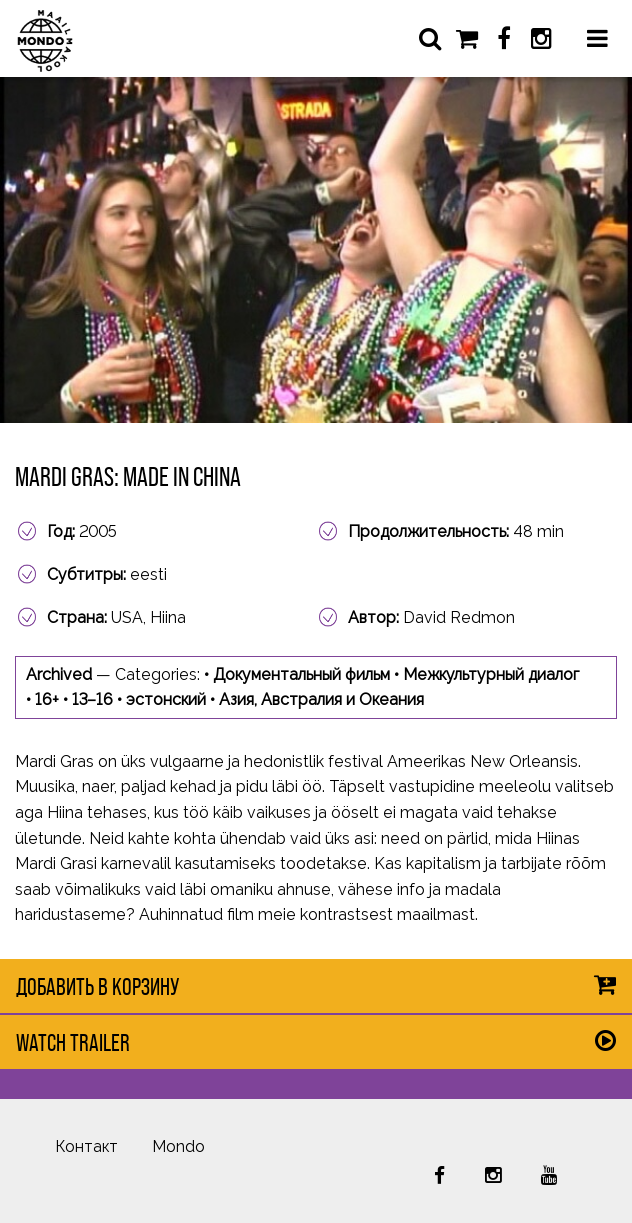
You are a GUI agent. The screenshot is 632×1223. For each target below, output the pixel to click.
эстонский (166, 699)
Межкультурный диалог (491, 674)
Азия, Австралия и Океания (321, 699)
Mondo (178, 1146)
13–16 (92, 699)
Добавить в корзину (97, 986)
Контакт (86, 1146)
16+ (47, 699)
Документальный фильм (301, 674)
